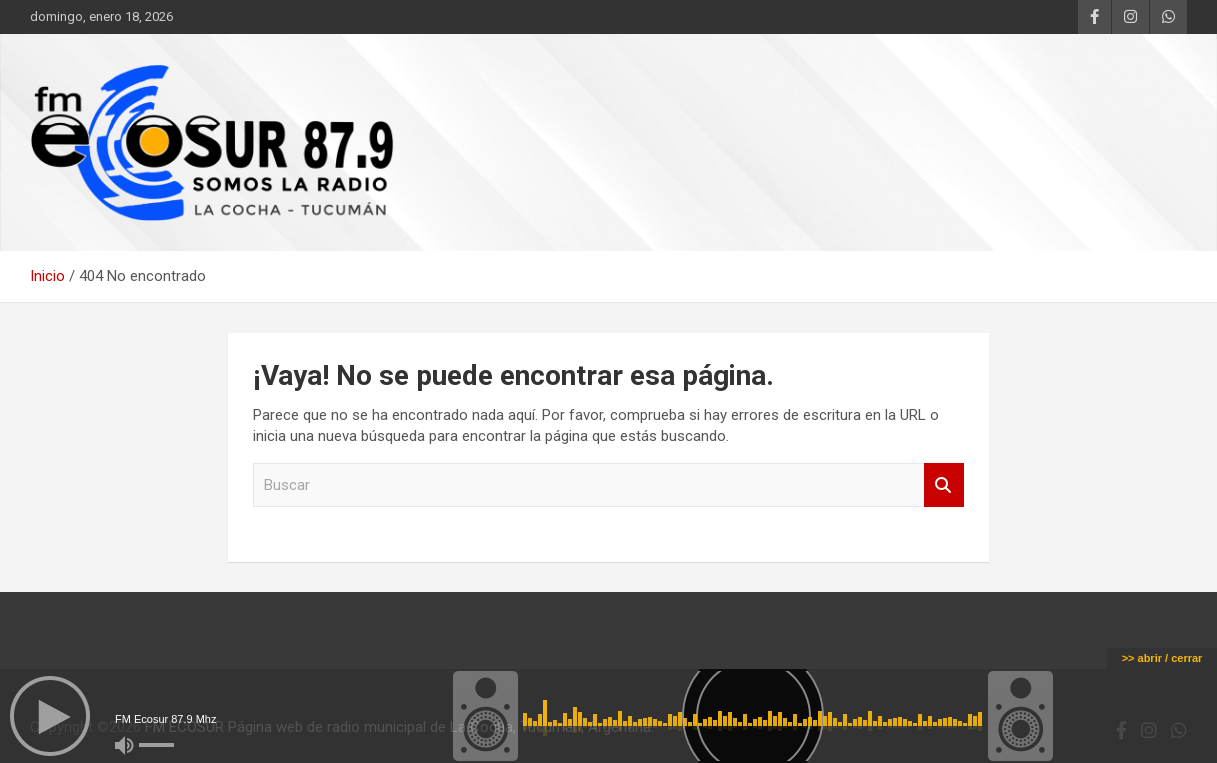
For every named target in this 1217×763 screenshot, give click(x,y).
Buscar (944, 485)
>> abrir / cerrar (1162, 658)
